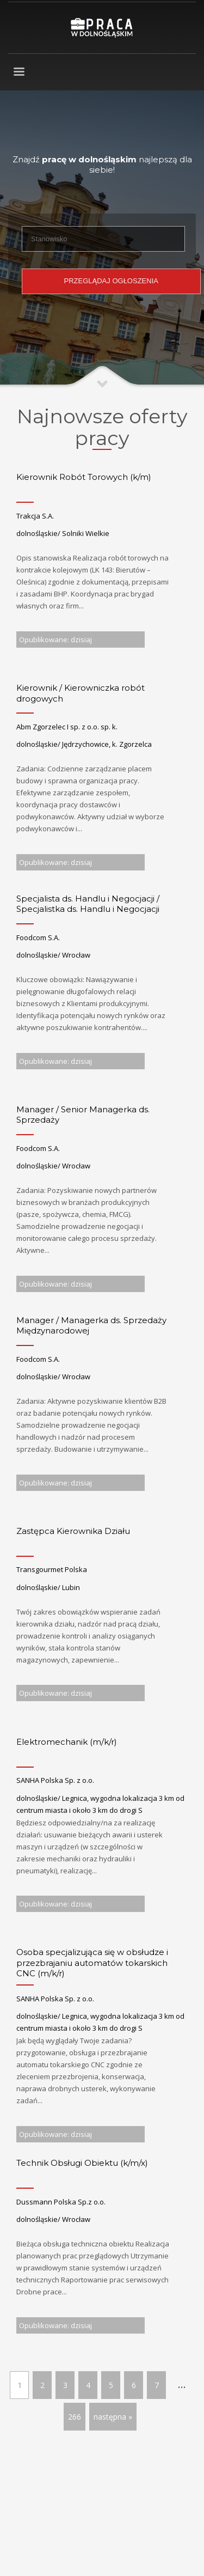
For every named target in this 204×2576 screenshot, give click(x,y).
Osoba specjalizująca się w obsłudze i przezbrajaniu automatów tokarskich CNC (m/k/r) (92, 1962)
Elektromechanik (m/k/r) (66, 1742)
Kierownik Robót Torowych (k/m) (83, 477)
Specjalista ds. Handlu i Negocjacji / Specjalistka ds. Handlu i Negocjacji (87, 904)
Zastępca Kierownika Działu (73, 1531)
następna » (113, 2416)
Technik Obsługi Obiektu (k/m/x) (82, 2163)
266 (74, 2416)
